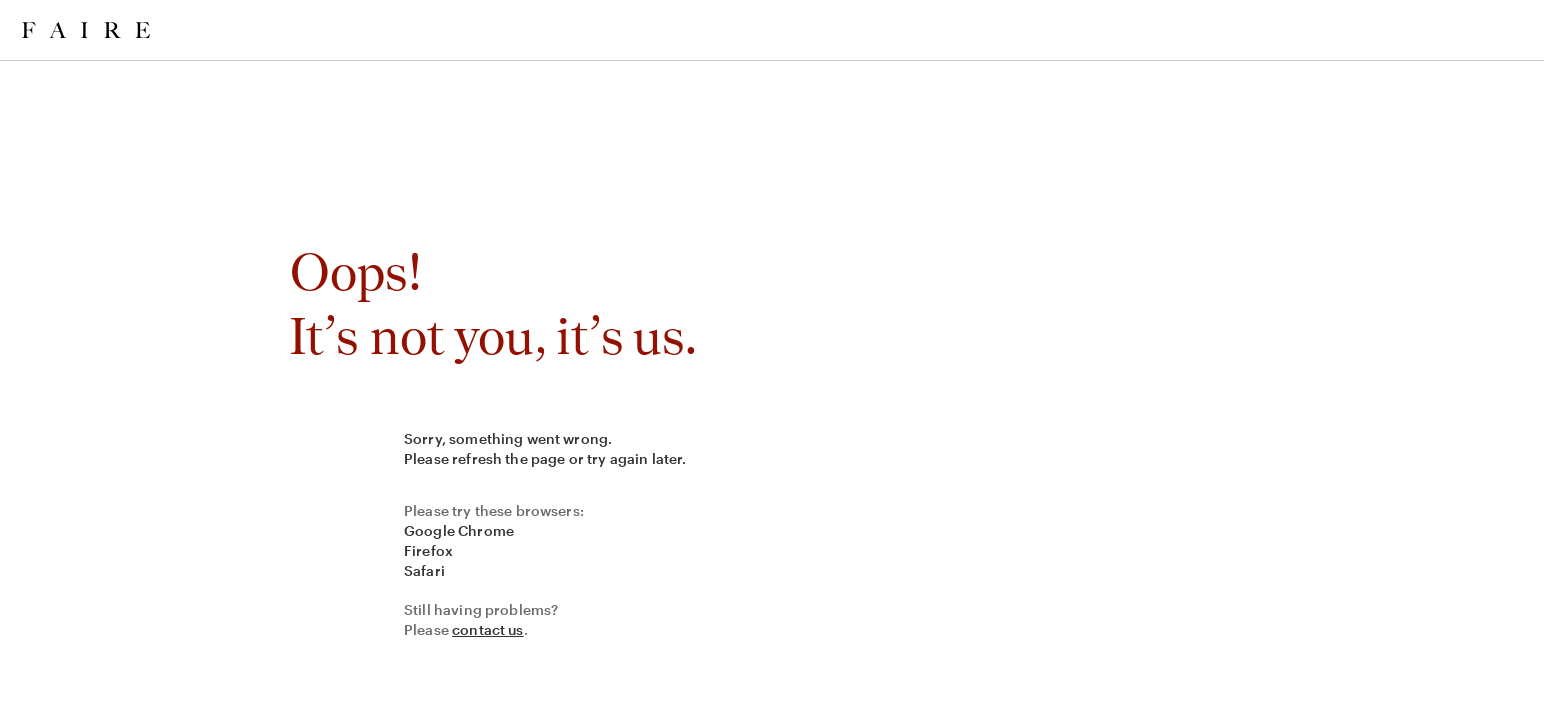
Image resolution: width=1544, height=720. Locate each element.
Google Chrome (459, 530)
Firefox (428, 550)
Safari (424, 570)
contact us (488, 629)
